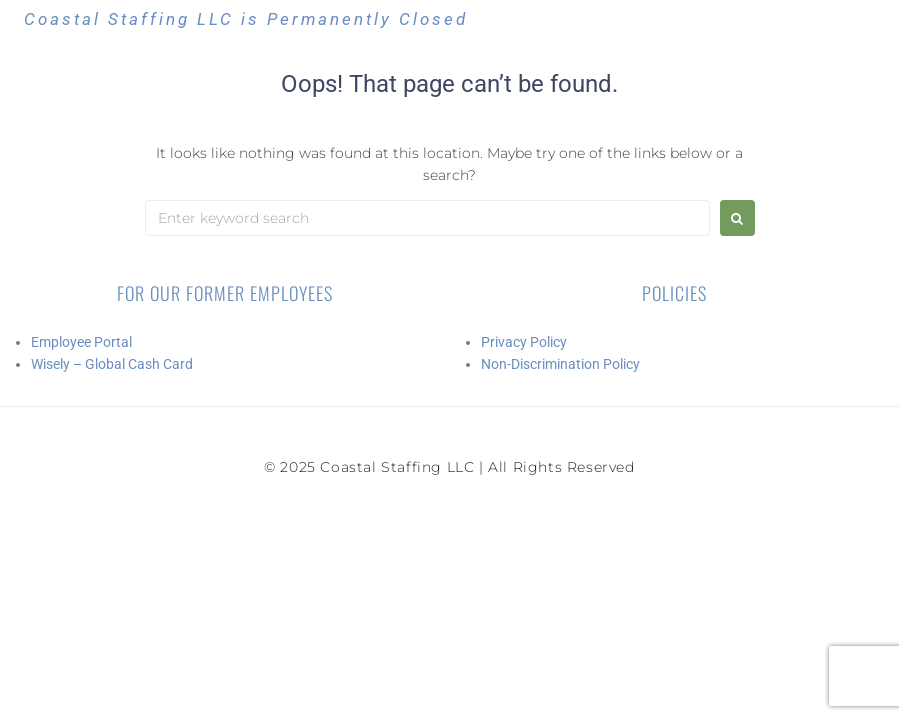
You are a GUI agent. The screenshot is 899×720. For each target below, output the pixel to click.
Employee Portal (81, 342)
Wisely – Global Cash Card (112, 364)
